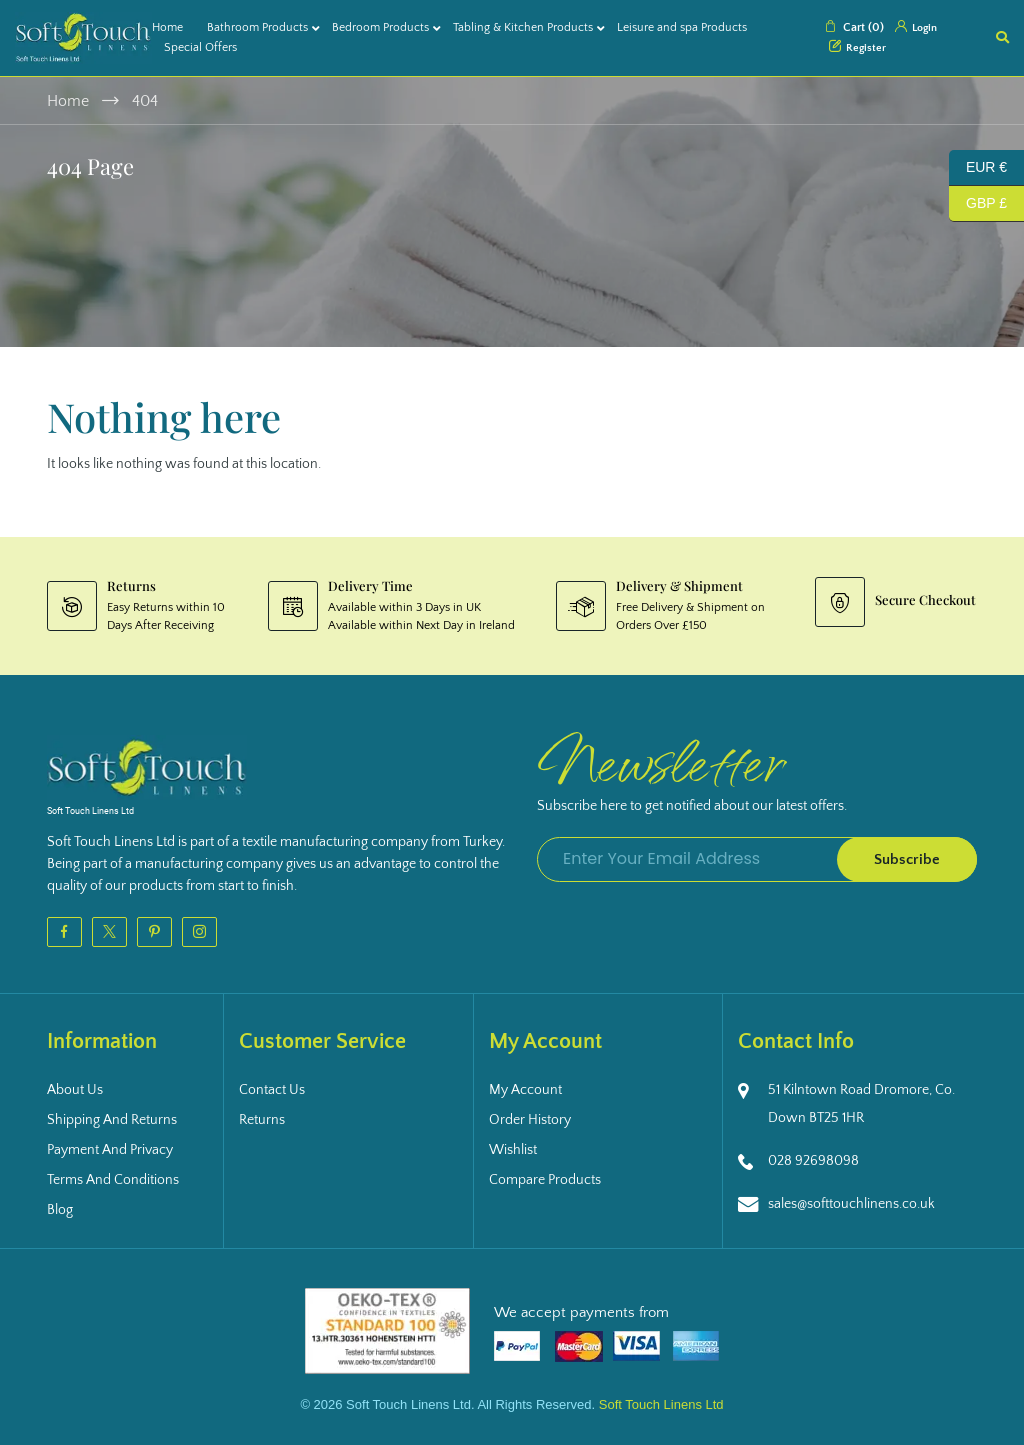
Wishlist (513, 1150)
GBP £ (978, 204)
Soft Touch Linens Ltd (661, 1404)
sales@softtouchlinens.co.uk (851, 1204)
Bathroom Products (257, 27)
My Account (525, 1090)
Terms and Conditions (113, 1180)
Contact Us (272, 1090)
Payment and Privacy (110, 1150)
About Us (75, 1090)
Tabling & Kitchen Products (523, 27)
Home (167, 27)
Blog (60, 1210)
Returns (262, 1120)
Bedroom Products (380, 27)
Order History (530, 1120)
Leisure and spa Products (682, 27)
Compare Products (545, 1180)
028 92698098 (813, 1161)
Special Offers (200, 47)
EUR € (978, 168)
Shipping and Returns (112, 1120)
